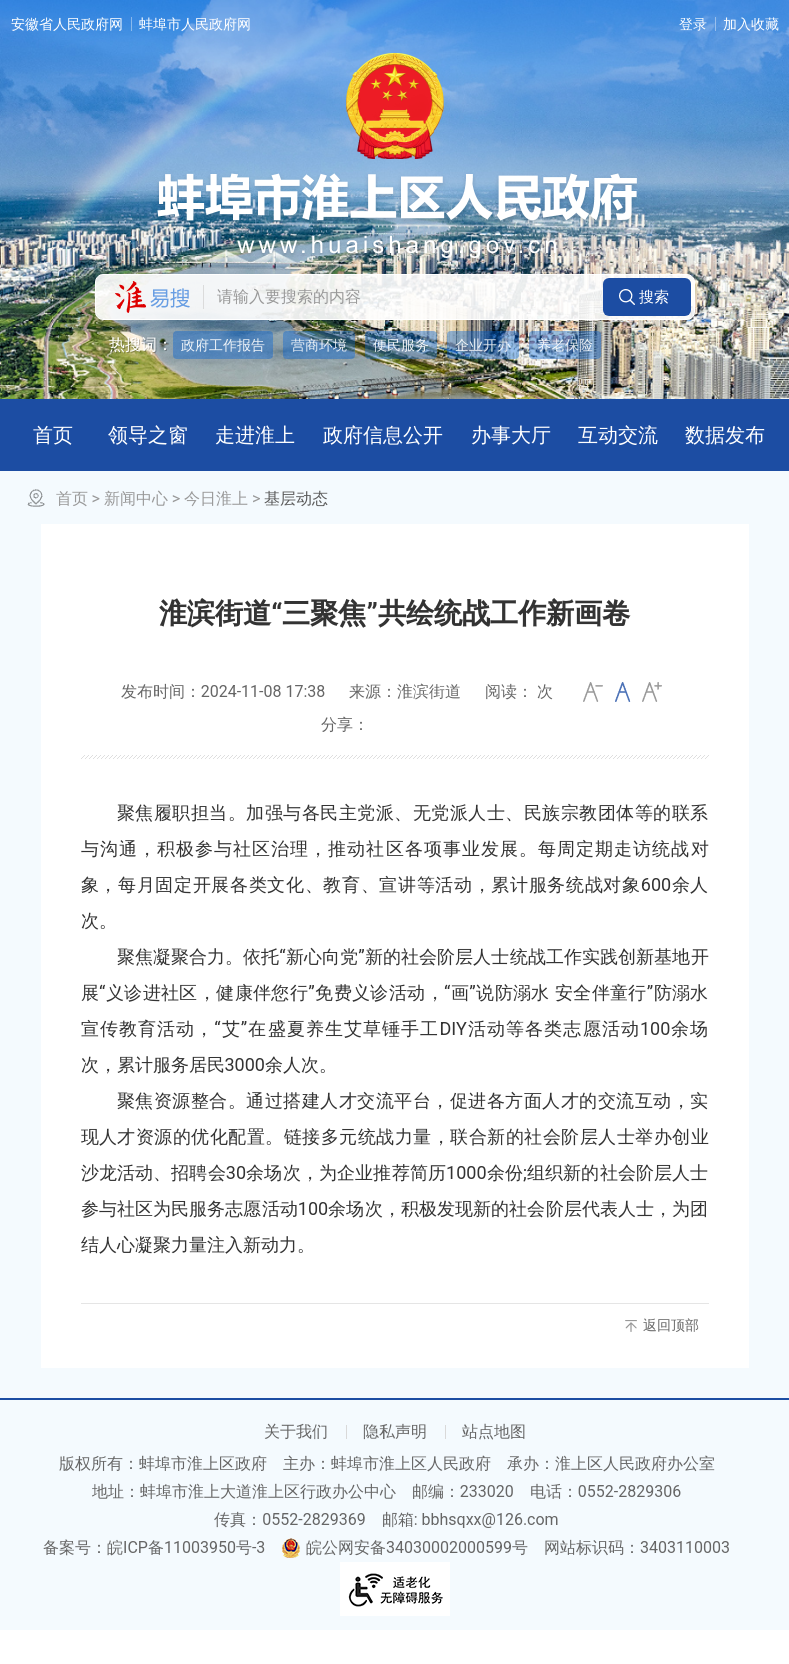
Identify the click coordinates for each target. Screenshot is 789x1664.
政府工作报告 (223, 345)
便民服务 (401, 345)
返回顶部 (671, 1359)
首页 (72, 532)
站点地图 (494, 1465)
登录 (693, 24)
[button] (647, 297)
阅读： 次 (519, 725)
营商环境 (319, 345)
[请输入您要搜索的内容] (398, 297)
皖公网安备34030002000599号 (404, 1581)
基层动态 (296, 532)
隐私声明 (395, 1465)
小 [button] (593, 726)
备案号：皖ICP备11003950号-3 (154, 1581)
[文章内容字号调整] (622, 726)
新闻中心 (136, 532)
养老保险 (565, 345)
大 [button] (652, 726)
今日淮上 (216, 532)
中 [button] (622, 726)
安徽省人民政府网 (67, 24)
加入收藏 (751, 24)
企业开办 (483, 345)
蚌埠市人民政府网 (195, 24)
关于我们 (296, 1465)
